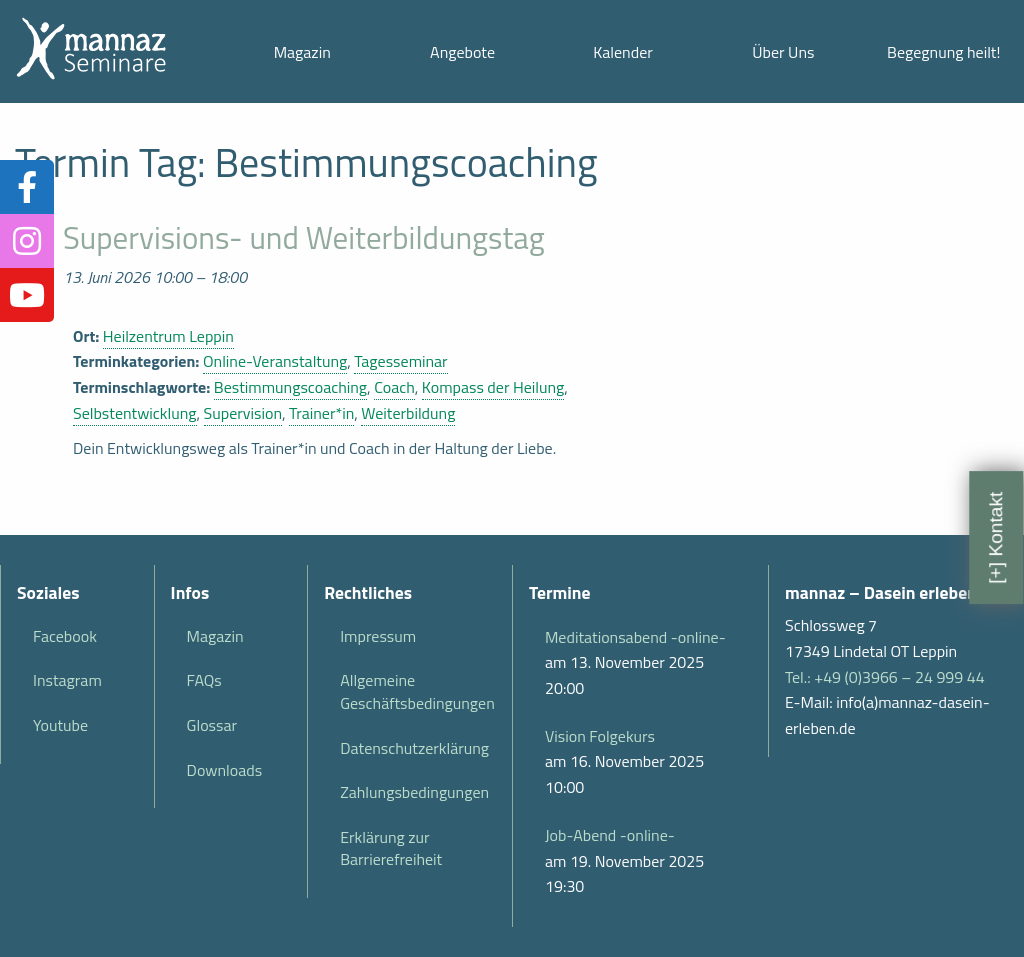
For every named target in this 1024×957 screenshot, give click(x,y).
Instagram (67, 680)
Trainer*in (321, 413)
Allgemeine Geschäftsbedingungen (417, 691)
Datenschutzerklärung (414, 748)
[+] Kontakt (995, 537)
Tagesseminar (400, 361)
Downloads (225, 770)
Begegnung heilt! (943, 52)
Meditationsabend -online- (635, 637)
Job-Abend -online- (610, 835)
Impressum (378, 636)
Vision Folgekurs (600, 736)
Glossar (212, 725)
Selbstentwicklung (135, 413)
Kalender (623, 52)
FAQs (204, 680)
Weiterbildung (408, 413)
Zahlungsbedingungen (414, 792)
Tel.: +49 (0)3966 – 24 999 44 (885, 677)
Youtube (60, 725)
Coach (394, 387)
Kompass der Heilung (493, 387)
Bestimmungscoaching (290, 387)
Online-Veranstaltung (275, 361)
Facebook (65, 636)
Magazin (302, 52)
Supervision (243, 413)
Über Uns (783, 52)
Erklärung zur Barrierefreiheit (391, 848)
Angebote (462, 52)
